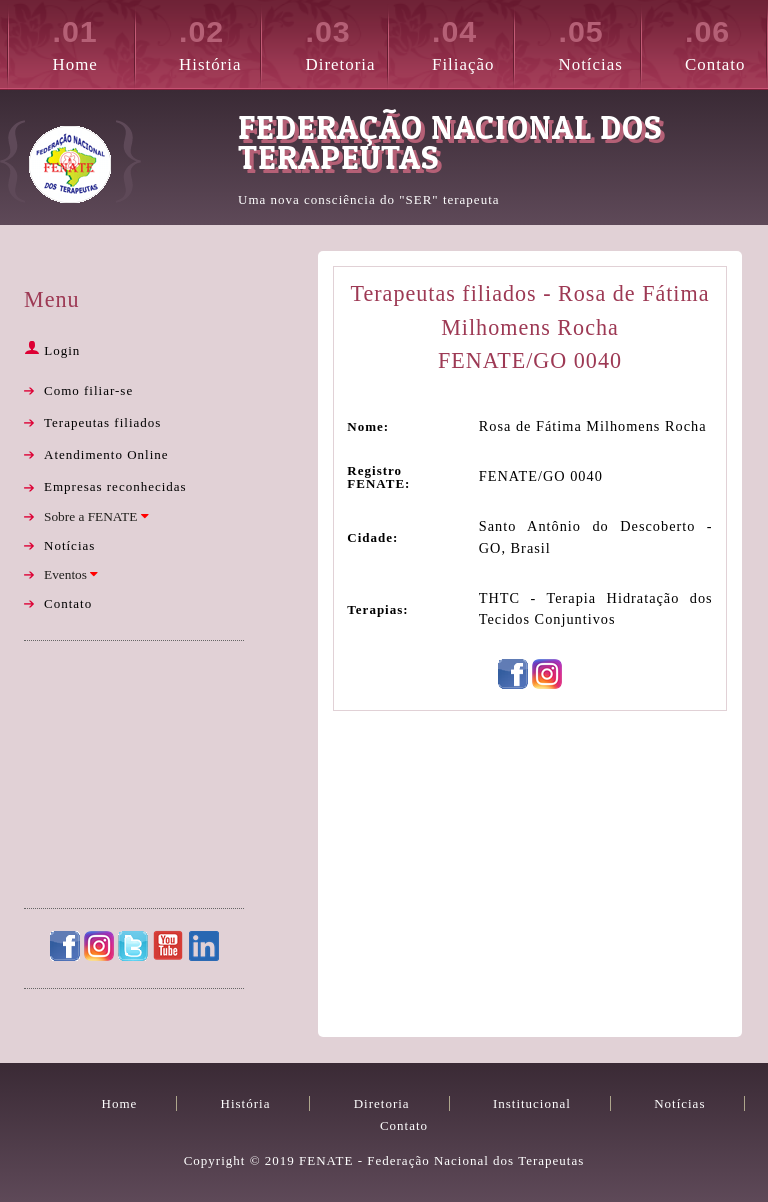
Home (93, 42)
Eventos (71, 574)
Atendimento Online (106, 454)
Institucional (532, 1103)
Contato (725, 42)
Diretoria (346, 42)
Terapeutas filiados (102, 422)
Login (52, 350)
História (219, 42)
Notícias (599, 42)
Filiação (472, 42)
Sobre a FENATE (96, 516)
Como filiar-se (88, 390)
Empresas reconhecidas (115, 486)
